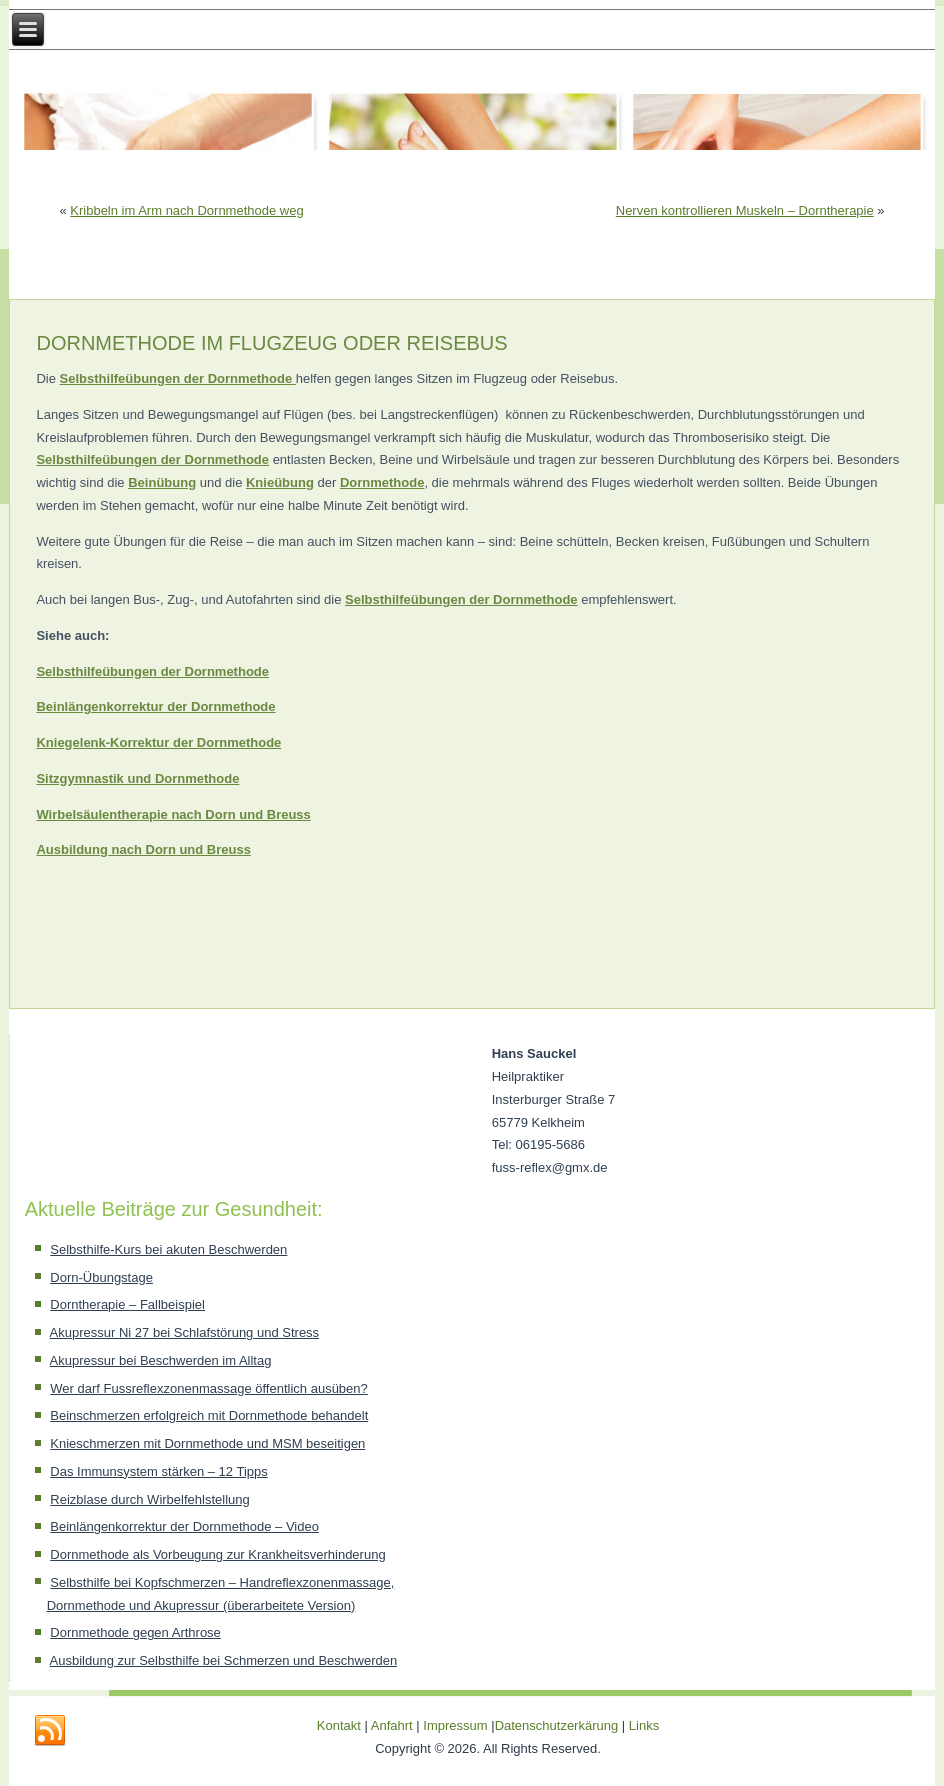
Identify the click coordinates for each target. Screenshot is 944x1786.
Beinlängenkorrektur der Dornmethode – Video (184, 1526)
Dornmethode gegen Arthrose (135, 1632)
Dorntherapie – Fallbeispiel (127, 1304)
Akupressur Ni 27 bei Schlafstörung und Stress (185, 1332)
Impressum (455, 1725)
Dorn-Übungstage (101, 1277)
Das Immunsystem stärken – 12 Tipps (158, 1471)
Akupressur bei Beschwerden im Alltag (161, 1360)
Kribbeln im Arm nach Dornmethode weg (186, 210)
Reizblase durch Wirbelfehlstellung (149, 1499)
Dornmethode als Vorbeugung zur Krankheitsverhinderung (217, 1554)
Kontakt (339, 1725)
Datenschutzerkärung (558, 1725)
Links (644, 1725)
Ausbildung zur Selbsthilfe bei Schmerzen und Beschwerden (224, 1660)
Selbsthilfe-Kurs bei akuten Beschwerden (168, 1249)
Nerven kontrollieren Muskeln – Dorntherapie (745, 210)
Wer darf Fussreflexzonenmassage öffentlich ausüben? (208, 1388)
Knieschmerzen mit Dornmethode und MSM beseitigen (207, 1443)
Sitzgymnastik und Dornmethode (137, 778)
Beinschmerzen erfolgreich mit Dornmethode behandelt (209, 1415)
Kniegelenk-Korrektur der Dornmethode (158, 742)
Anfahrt (392, 1725)
